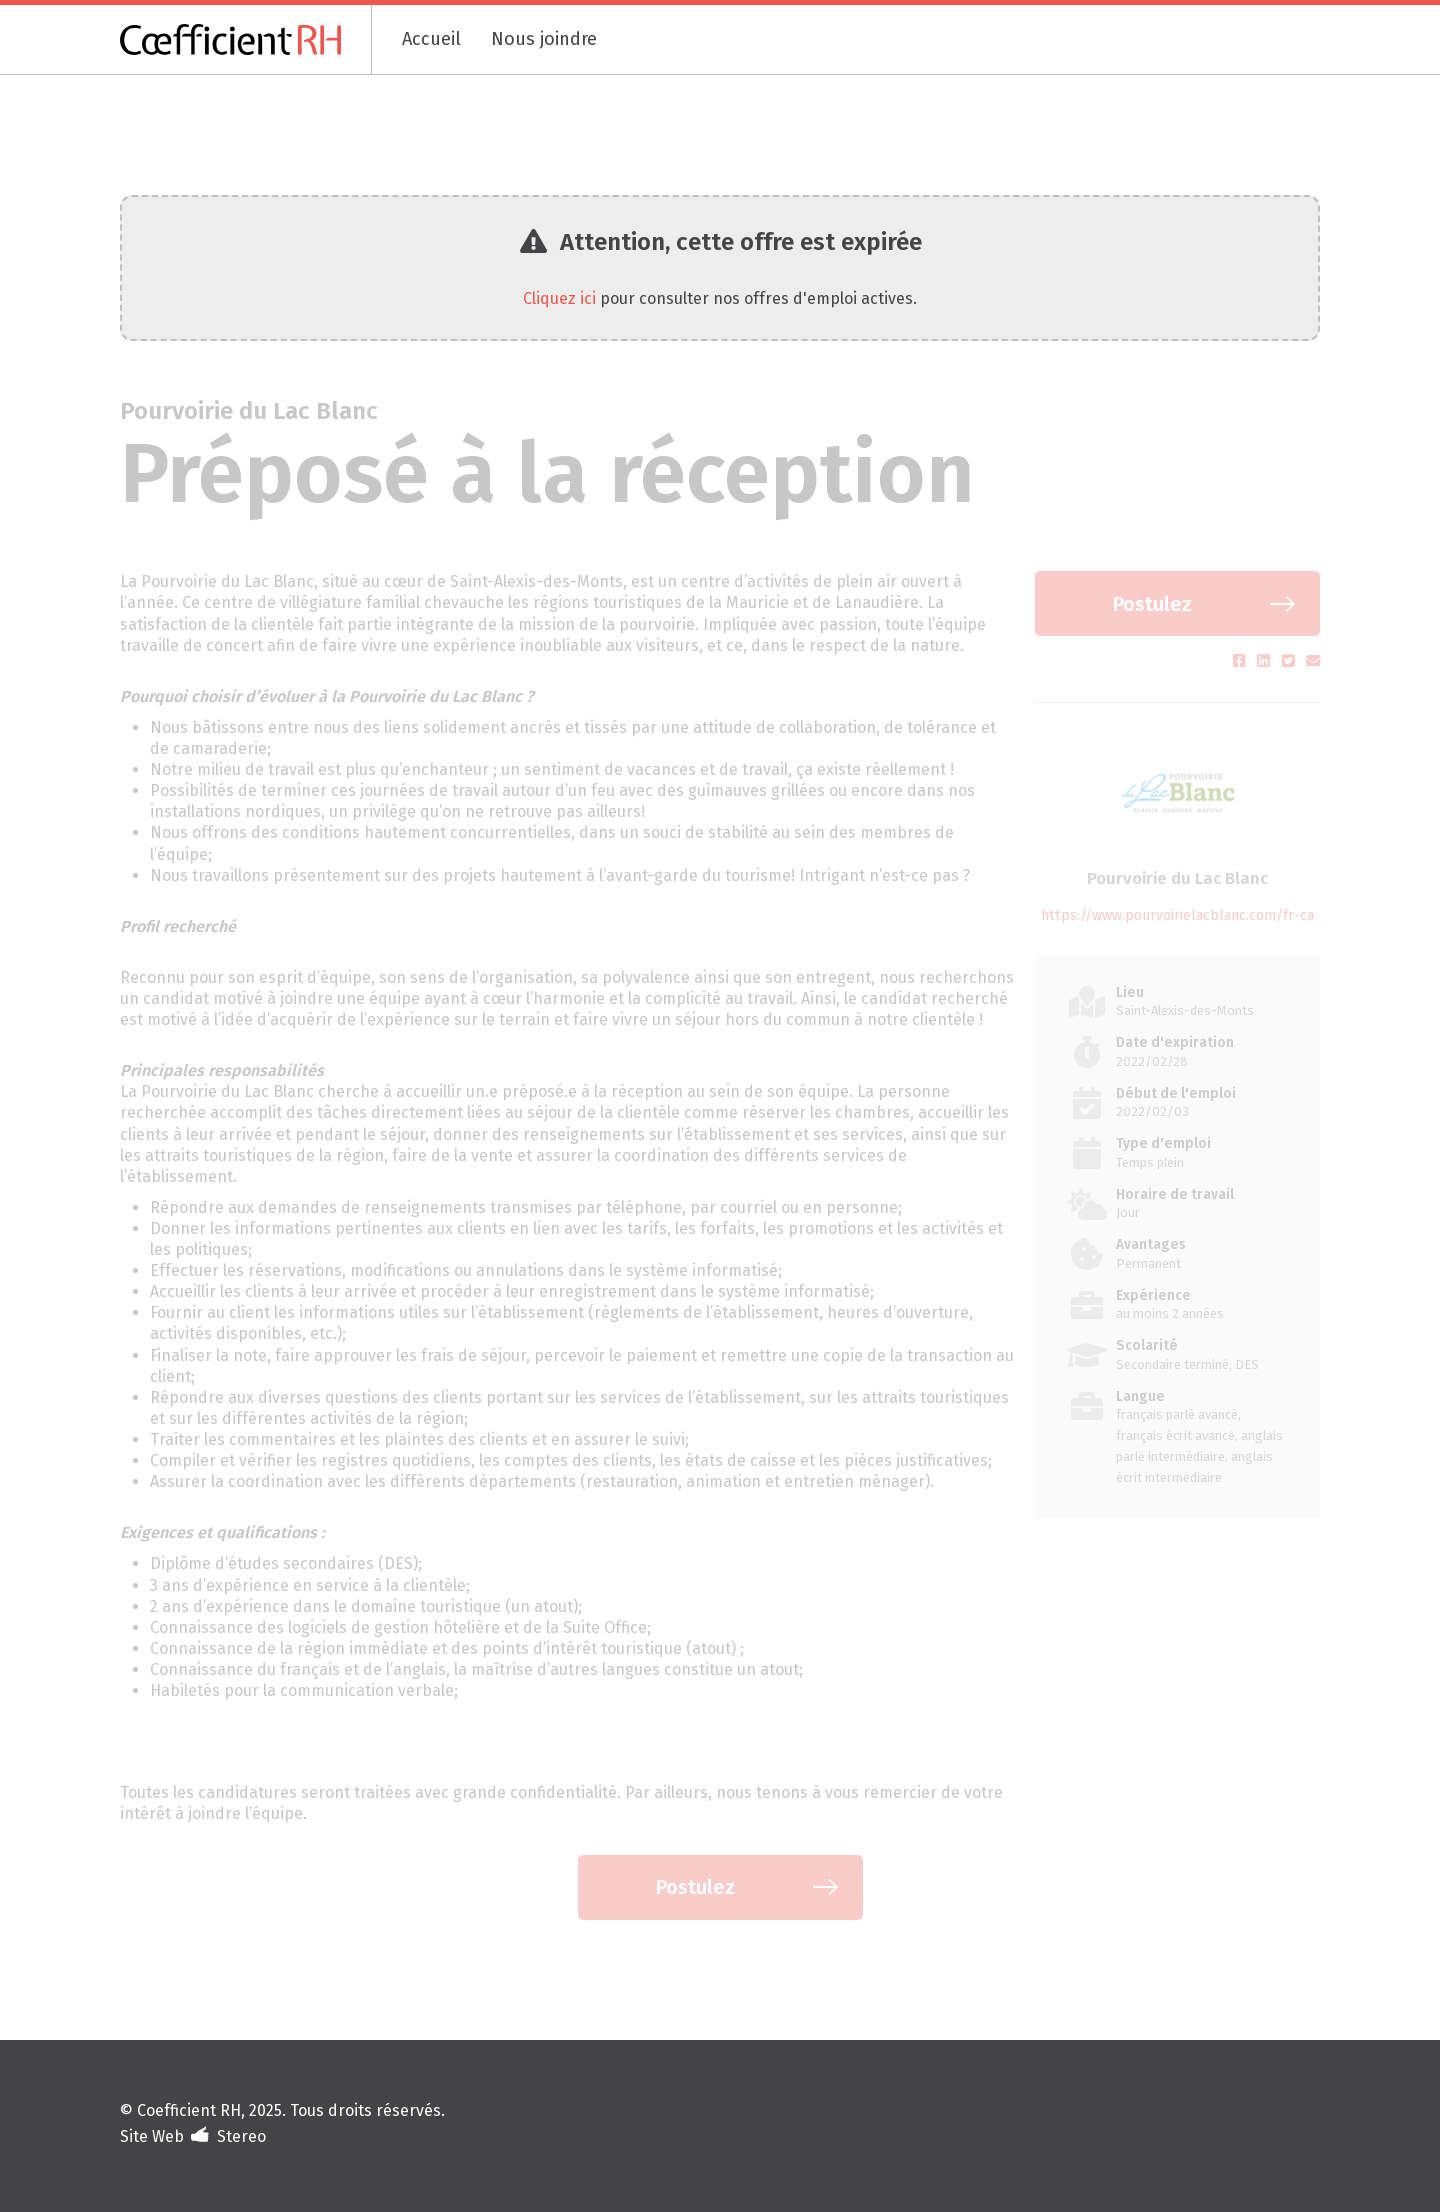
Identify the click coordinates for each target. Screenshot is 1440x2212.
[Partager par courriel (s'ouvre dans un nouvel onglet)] (1313, 661)
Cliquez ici (559, 298)
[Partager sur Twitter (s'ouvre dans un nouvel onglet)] (1290, 661)
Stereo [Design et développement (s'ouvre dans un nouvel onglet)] (241, 2136)
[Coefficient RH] (246, 39)
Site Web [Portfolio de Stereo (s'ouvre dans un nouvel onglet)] (152, 2136)
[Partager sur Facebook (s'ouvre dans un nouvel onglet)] (1241, 661)
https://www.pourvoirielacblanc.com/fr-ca (1177, 915)
